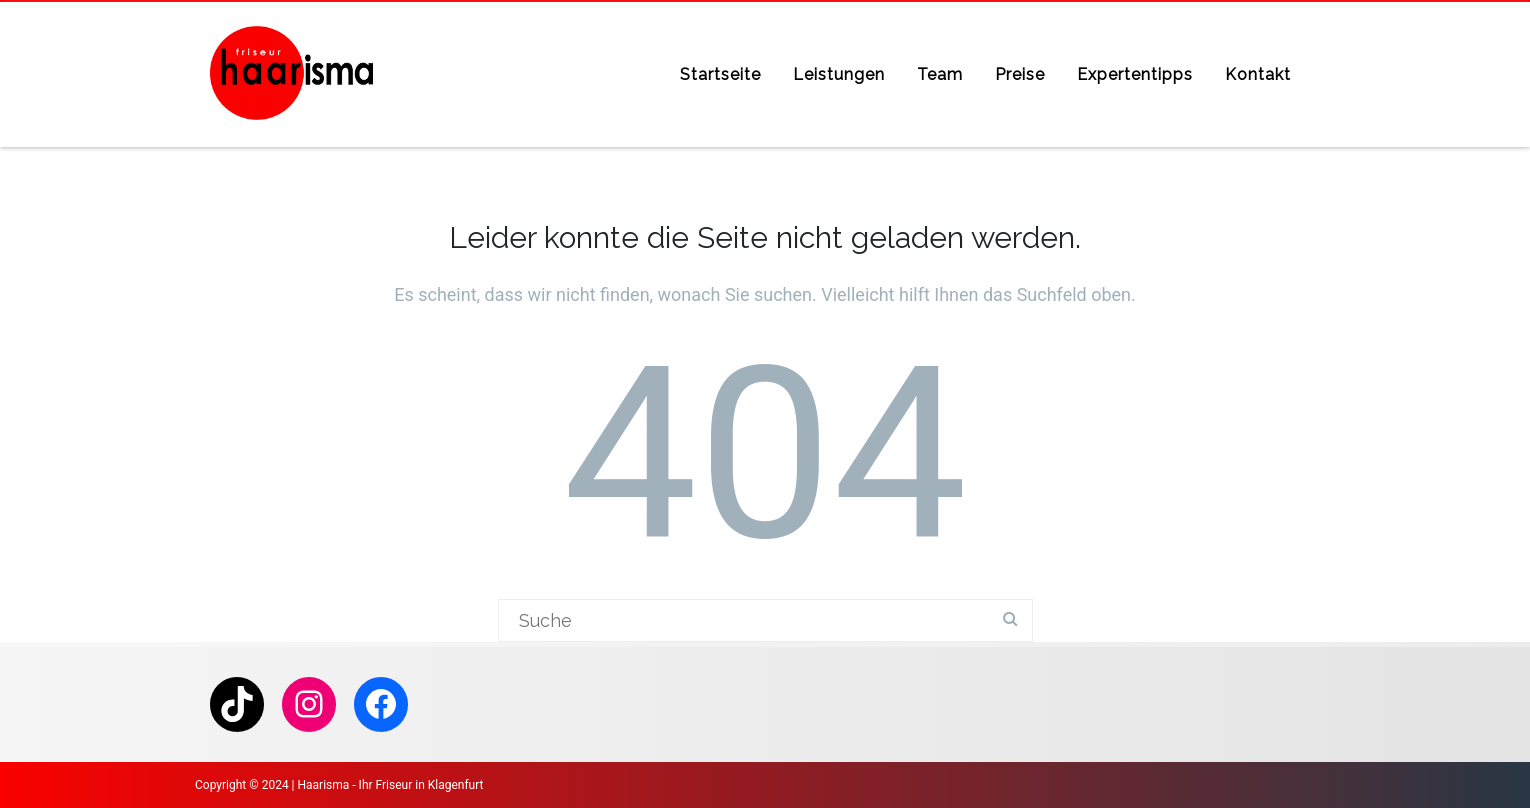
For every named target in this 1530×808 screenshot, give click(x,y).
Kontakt (1258, 74)
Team (940, 74)
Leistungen (839, 74)
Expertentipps (1135, 74)
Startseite (720, 74)
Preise (1020, 74)
